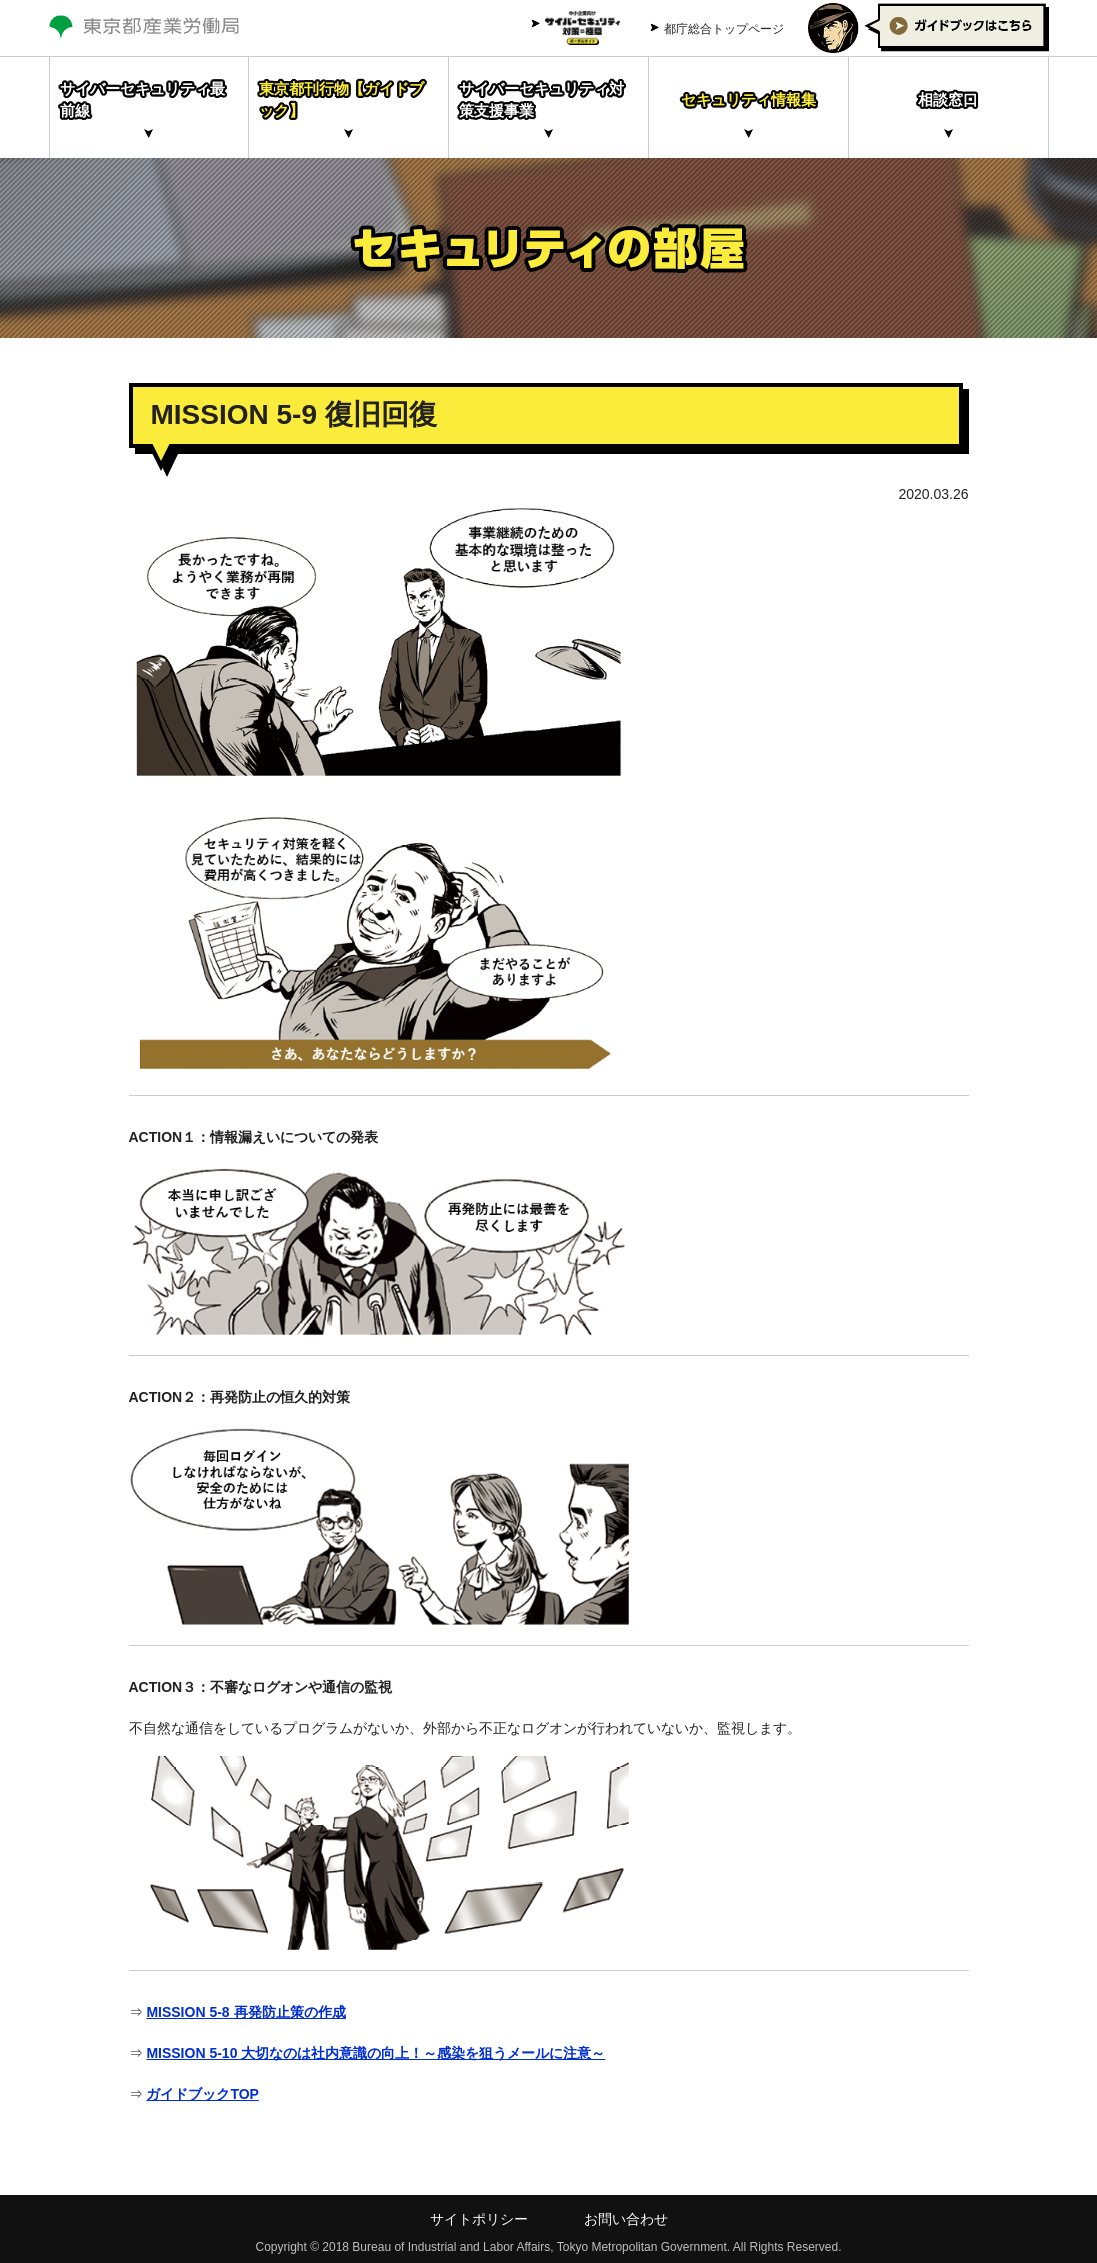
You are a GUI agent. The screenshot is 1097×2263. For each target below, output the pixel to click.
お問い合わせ (626, 2219)
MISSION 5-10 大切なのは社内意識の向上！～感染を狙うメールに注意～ (375, 2053)
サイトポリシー (479, 2219)
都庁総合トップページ (724, 29)
